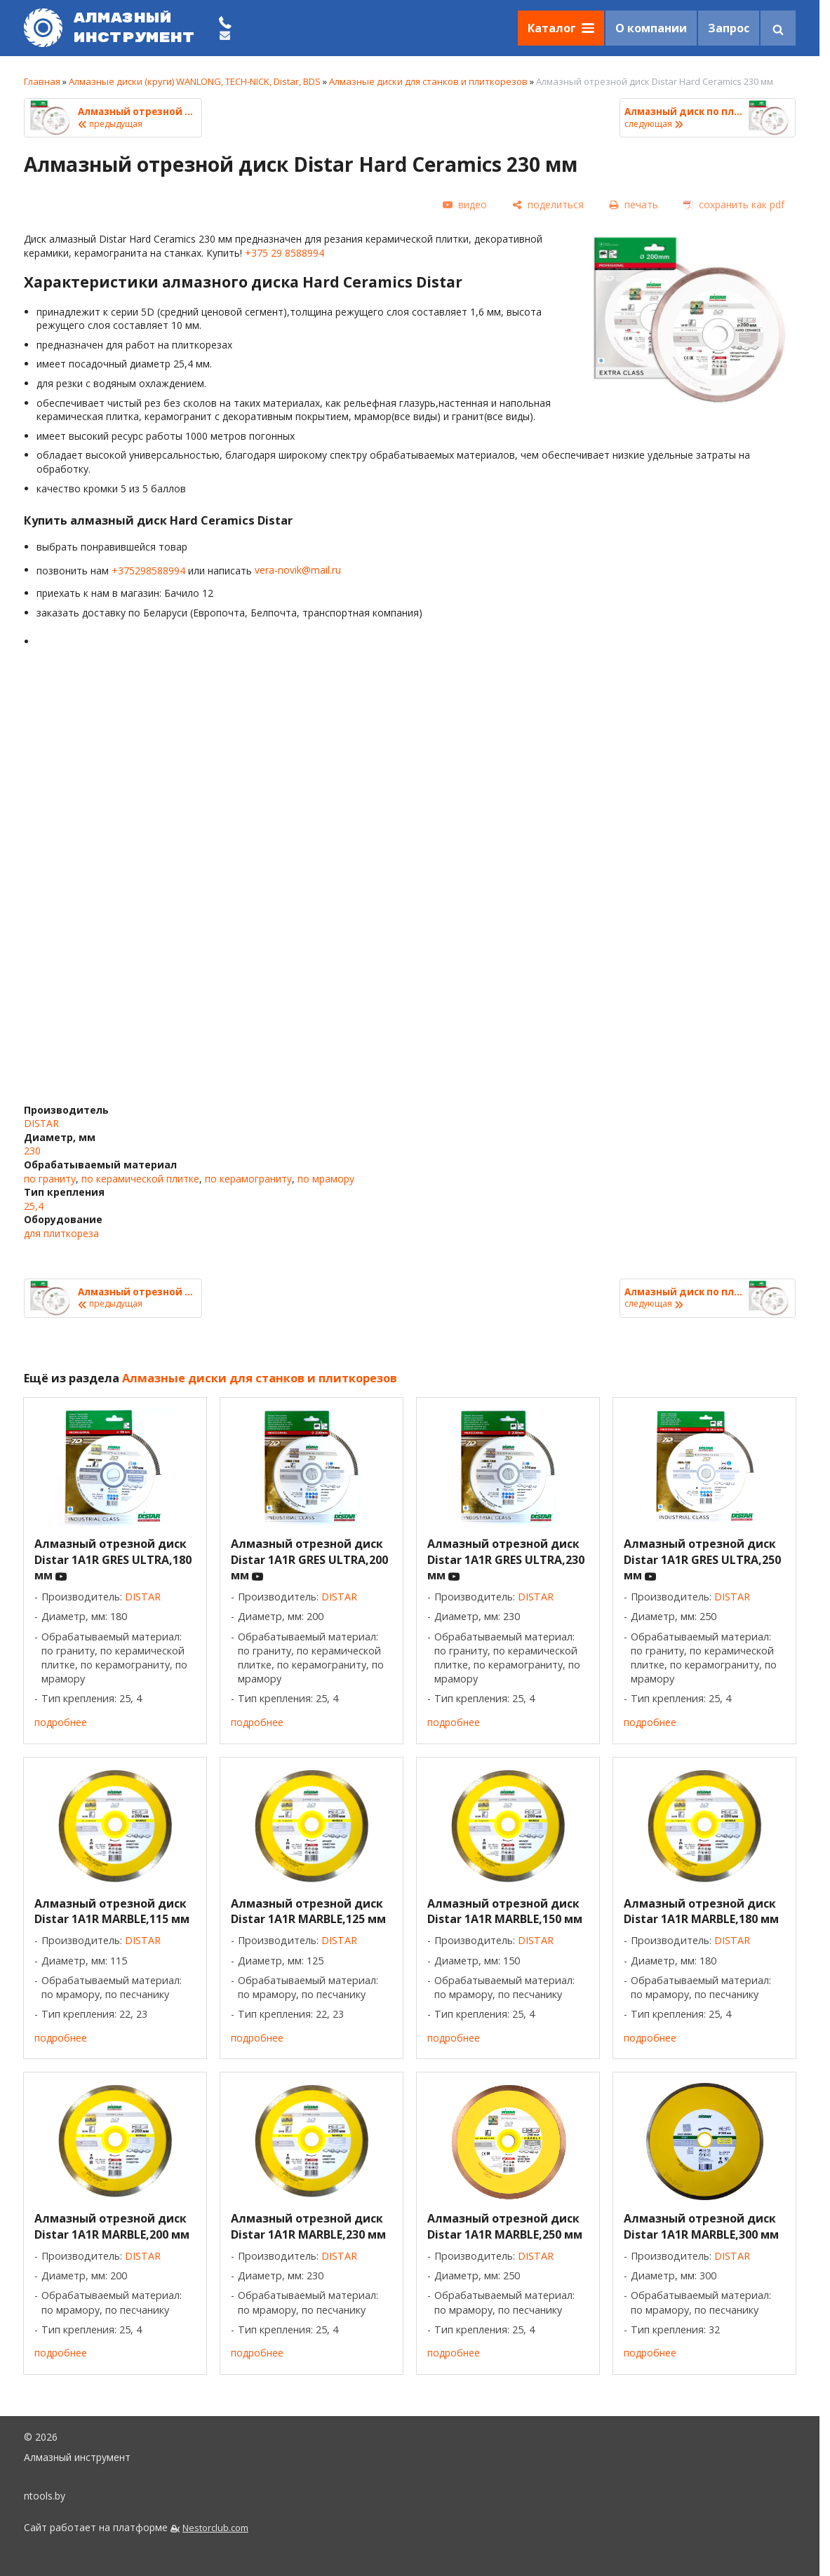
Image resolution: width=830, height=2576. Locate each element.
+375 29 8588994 (284, 252)
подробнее (60, 1722)
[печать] (633, 204)
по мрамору (325, 1178)
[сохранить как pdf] (734, 204)
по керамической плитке (140, 1178)
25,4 (33, 1206)
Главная (42, 81)
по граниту (50, 1178)
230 (32, 1150)
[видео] (464, 205)
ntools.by (44, 2495)
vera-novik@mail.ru (298, 569)
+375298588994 (148, 569)
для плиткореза (61, 1233)
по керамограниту (248, 1178)
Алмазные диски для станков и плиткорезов (428, 81)
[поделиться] (548, 204)
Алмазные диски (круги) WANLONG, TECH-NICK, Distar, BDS (195, 81)
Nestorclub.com (215, 2528)
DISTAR (41, 1123)
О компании (651, 28)
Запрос (728, 28)
